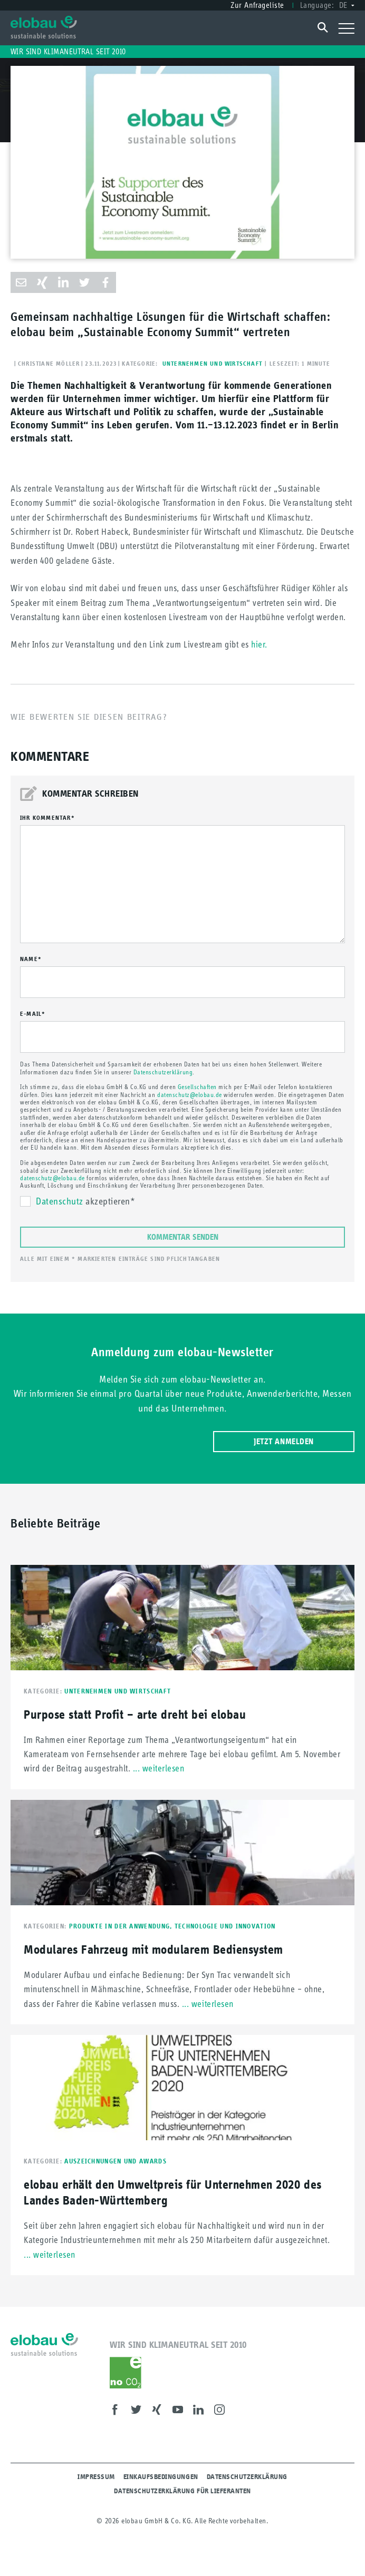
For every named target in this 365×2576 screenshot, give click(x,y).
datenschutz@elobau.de (189, 1094)
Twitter (139, 2411)
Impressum (96, 2476)
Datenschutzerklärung (163, 1072)
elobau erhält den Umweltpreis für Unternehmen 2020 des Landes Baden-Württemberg (173, 2192)
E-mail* (32, 1013)
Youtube (180, 2411)
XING (159, 2411)
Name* (31, 959)
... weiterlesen (159, 1768)
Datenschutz (59, 1201)
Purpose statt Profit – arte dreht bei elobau (135, 1714)
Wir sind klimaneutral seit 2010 (68, 51)
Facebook (118, 2411)
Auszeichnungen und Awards (115, 2161)
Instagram (222, 2411)
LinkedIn (201, 2411)
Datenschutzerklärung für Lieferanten (182, 2490)
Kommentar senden (182, 1237)
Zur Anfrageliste (257, 5)
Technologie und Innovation (225, 1926)
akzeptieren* (85, 1202)
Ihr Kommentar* (47, 817)
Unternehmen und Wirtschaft (212, 363)
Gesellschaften (197, 1086)
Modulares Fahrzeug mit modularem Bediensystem (153, 1949)
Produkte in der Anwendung (122, 1926)
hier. (259, 644)
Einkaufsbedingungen (160, 2476)
